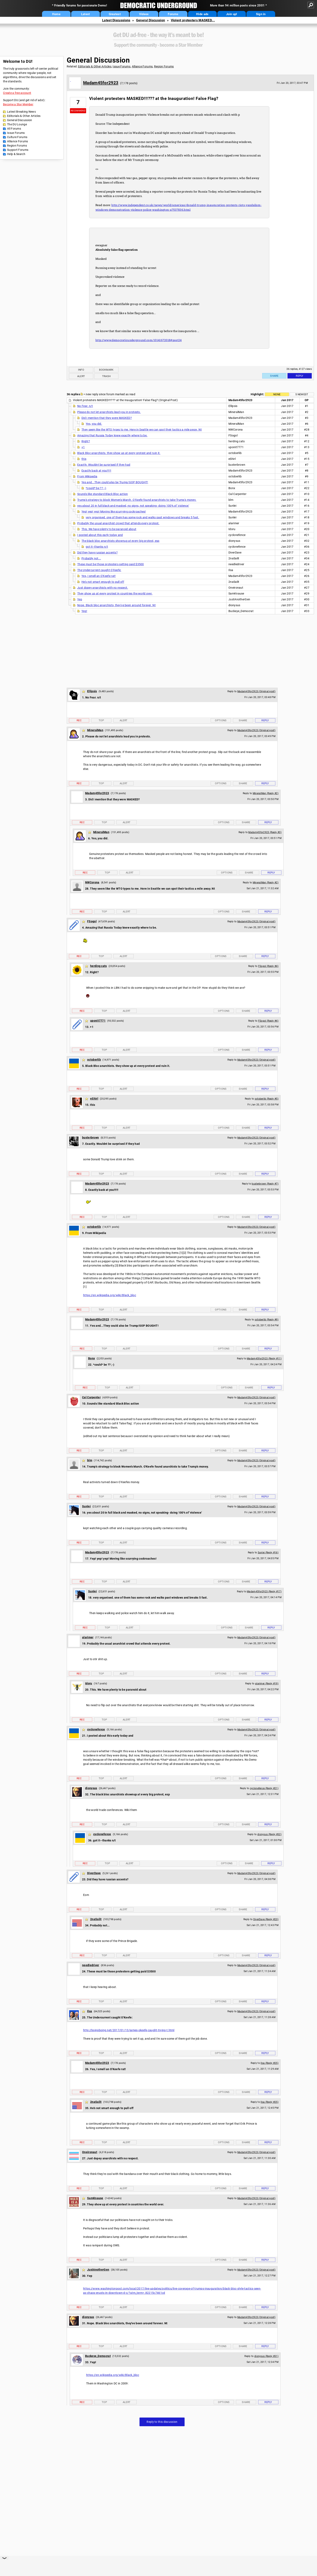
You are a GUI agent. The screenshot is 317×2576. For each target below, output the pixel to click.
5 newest (301, 394)
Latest (85, 14)
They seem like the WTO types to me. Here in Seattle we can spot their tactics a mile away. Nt (141, 429)
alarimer (87, 1637)
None (276, 394)
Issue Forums (16, 132)
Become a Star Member (18, 104)
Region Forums (17, 145)
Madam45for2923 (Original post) (256, 691)
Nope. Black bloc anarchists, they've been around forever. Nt (116, 605)
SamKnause (95, 2198)
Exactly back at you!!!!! (96, 470)
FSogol (92, 921)
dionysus (91, 1788)
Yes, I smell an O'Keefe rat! (98, 576)
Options (220, 720)
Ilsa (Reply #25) (269, 2063)
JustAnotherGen (98, 2269)
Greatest (115, 14)
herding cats (98, 966)
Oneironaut (89, 2152)
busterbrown (90, 1137)
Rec (79, 720)
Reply (299, 375)
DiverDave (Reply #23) (265, 1919)
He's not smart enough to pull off (102, 581)
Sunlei (86, 1506)
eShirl (94, 1098)
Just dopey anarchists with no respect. (102, 587)
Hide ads (202, 14)
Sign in (261, 14)
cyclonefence (96, 1729)
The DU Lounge (17, 124)
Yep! (84, 611)
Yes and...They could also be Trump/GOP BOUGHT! (114, 482)
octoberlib (94, 1059)
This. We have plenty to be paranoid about (108, 529)
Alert (81, 376)
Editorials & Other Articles (23, 115)
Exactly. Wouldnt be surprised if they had (103, 464)
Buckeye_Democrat (98, 2356)
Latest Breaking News (21, 111)
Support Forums (17, 149)
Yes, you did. (94, 423)
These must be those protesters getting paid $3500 (110, 564)
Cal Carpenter (91, 1397)
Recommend (78, 110)
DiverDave (94, 1873)
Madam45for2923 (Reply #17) (264, 1591)
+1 (83, 447)
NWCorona (92, 882)
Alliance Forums (17, 141)
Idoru (88, 1683)
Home (56, 14)
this (83, 458)
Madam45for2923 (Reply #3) (264, 832)
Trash (106, 376)
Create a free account (17, 92)
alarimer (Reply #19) (266, 1683)
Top (101, 720)
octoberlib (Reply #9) (266, 1319)
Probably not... (91, 558)
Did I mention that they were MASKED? (106, 417)
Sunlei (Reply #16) (268, 1552)
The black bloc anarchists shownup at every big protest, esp (120, 540)
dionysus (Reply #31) (266, 2356)
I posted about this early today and (100, 535)
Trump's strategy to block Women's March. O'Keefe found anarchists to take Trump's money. (136, 499)
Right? (85, 441)
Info (81, 369)
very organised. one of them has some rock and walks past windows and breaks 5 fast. (142, 517)
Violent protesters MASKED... (193, 20)
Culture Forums (17, 137)
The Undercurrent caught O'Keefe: (99, 570)
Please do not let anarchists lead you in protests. (109, 412)
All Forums (14, 128)
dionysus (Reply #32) (269, 1834)
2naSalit (95, 1919)
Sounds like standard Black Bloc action (102, 494)
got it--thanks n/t (97, 546)
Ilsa (89, 2011)
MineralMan (95, 730)
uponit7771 (98, 1020)
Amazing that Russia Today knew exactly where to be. (112, 435)
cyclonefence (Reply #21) (264, 1788)
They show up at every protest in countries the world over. (114, 593)
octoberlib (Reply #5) (266, 1098)
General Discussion (150, 20)
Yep (79, 599)
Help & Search (16, 154)
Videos (144, 14)
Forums (173, 14)
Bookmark (106, 369)
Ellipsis (92, 691)
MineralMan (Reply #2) (265, 793)
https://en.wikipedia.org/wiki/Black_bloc (109, 1295)
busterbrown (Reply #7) (265, 1183)
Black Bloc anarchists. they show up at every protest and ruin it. (119, 453)
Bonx (91, 1358)
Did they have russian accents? (97, 552)
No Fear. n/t (85, 406)
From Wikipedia (87, 476)
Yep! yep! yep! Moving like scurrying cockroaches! (113, 511)
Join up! (231, 14)
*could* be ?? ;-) (96, 488)
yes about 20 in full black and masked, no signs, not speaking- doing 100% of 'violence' (133, 505)
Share (274, 375)
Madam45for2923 (100, 82)
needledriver (90, 1965)
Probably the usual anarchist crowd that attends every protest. (118, 523)
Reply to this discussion (162, 2421)
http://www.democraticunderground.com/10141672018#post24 (138, 340)
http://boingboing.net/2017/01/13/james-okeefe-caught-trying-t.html (128, 2030)
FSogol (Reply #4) (268, 966)
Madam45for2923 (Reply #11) (264, 1358)
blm (89, 1460)
